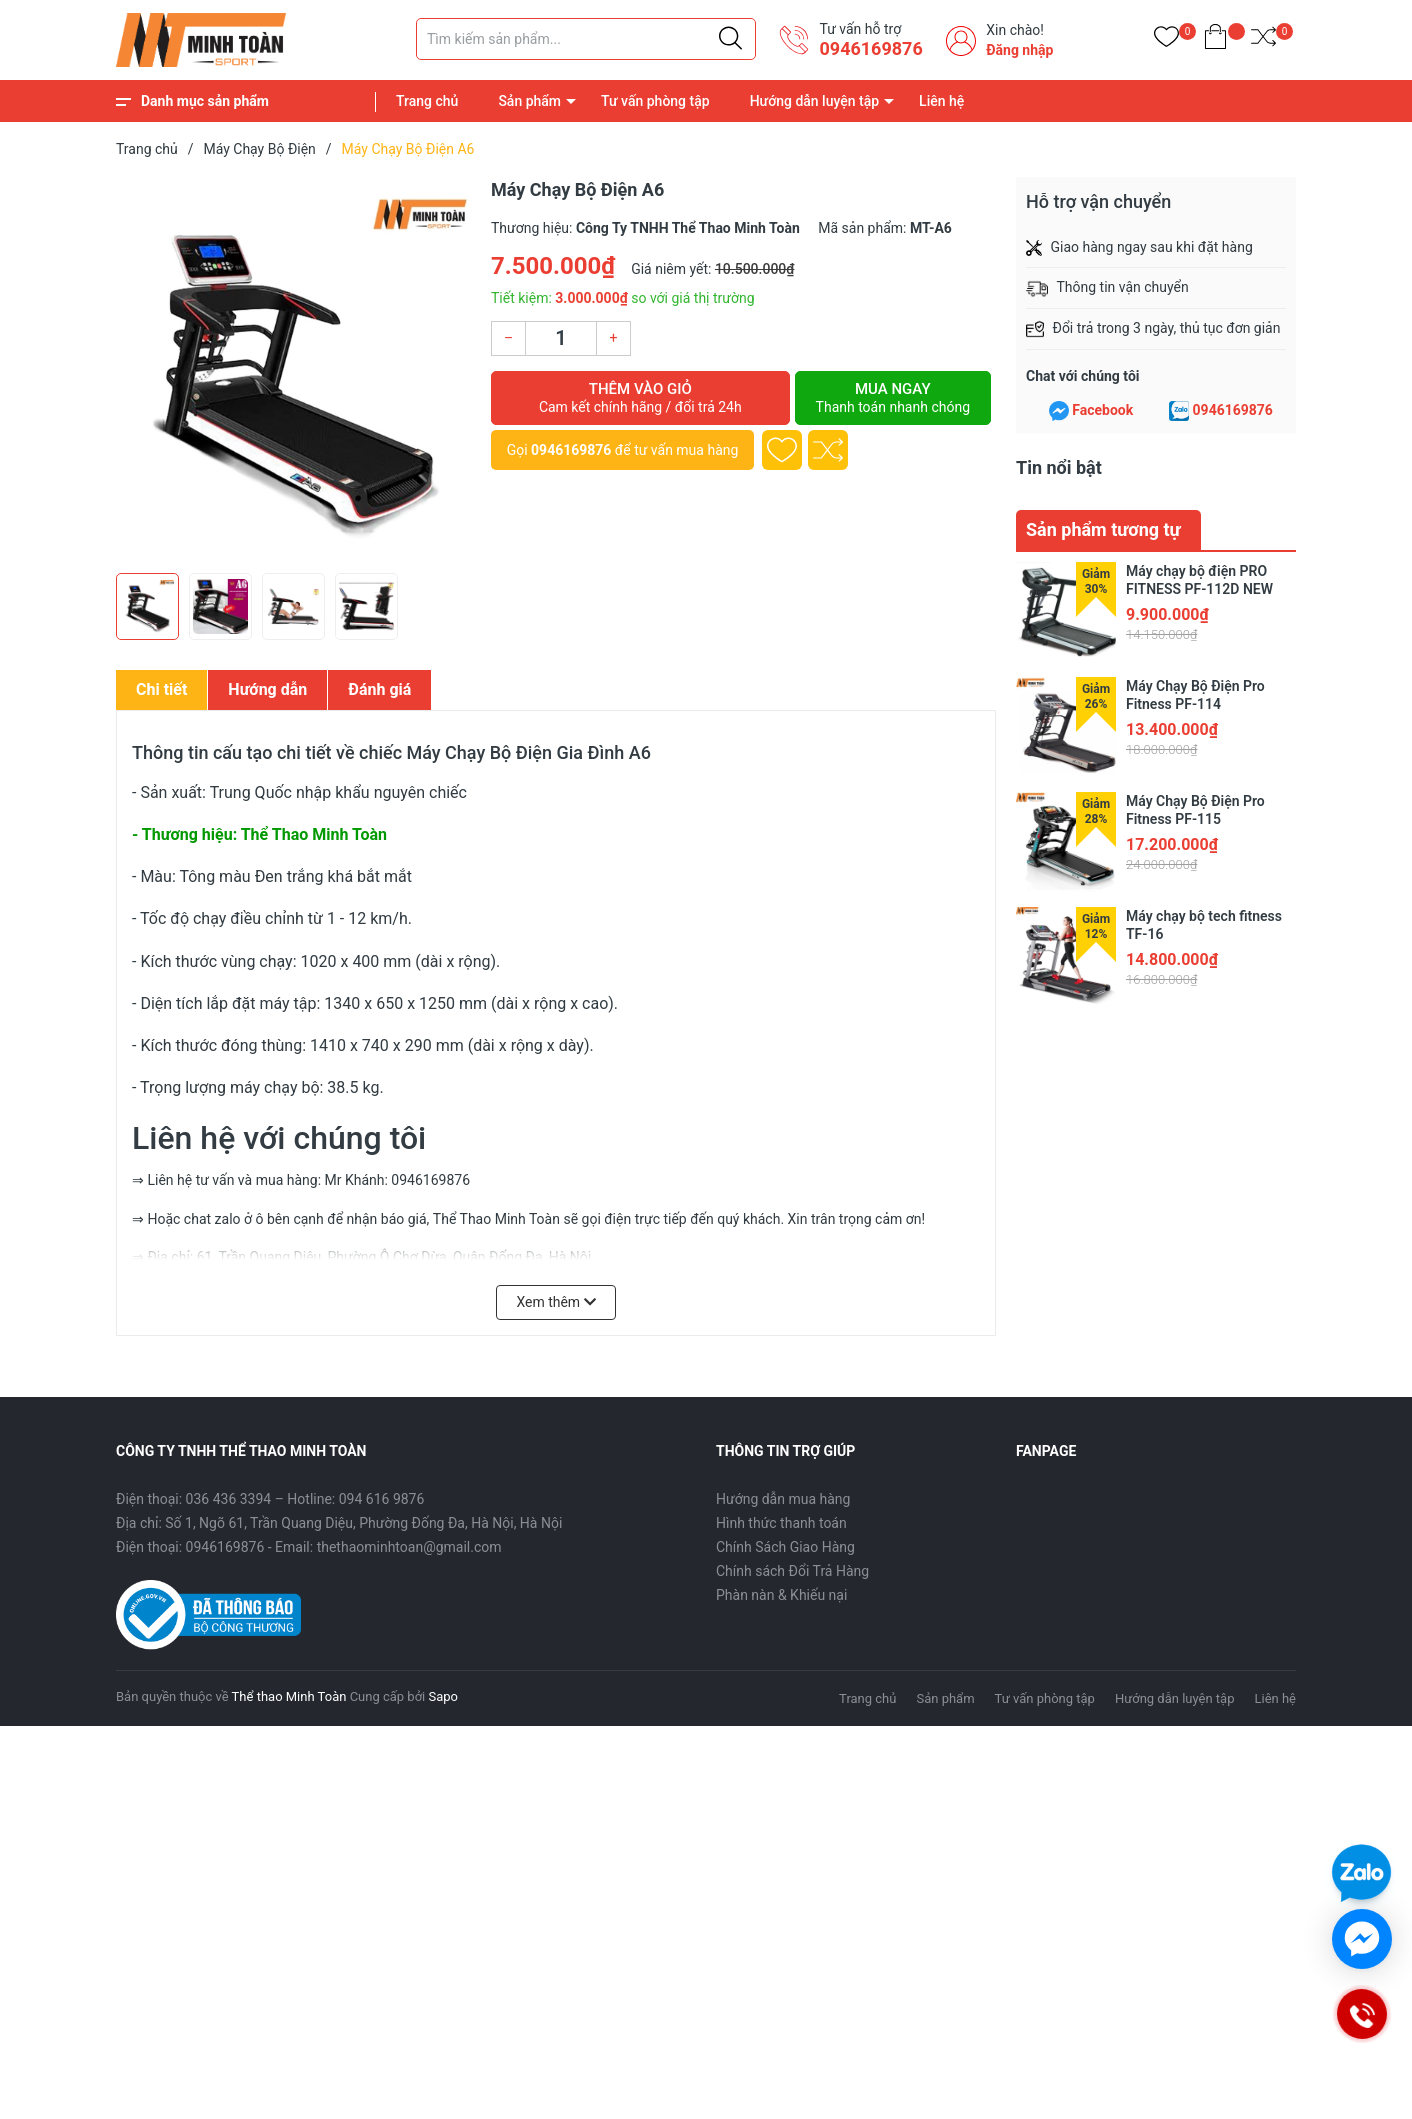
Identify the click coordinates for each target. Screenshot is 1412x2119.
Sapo (443, 1696)
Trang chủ (427, 101)
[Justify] (730, 39)
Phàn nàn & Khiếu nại (781, 1595)
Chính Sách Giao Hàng (785, 1547)
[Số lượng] (561, 338)
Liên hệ (941, 101)
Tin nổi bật (1059, 467)
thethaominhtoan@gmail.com (409, 1547)
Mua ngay (893, 398)
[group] (293, 370)
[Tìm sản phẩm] (586, 39)
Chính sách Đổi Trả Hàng (792, 1571)
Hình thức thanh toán (781, 1523)
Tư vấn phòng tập (655, 101)
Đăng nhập (1019, 50)
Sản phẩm (529, 101)
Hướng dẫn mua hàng (783, 1499)
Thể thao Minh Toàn (289, 1696)
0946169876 (870, 48)
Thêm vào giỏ (640, 398)
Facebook (1102, 410)
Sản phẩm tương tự (1103, 529)
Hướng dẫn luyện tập (814, 101)
